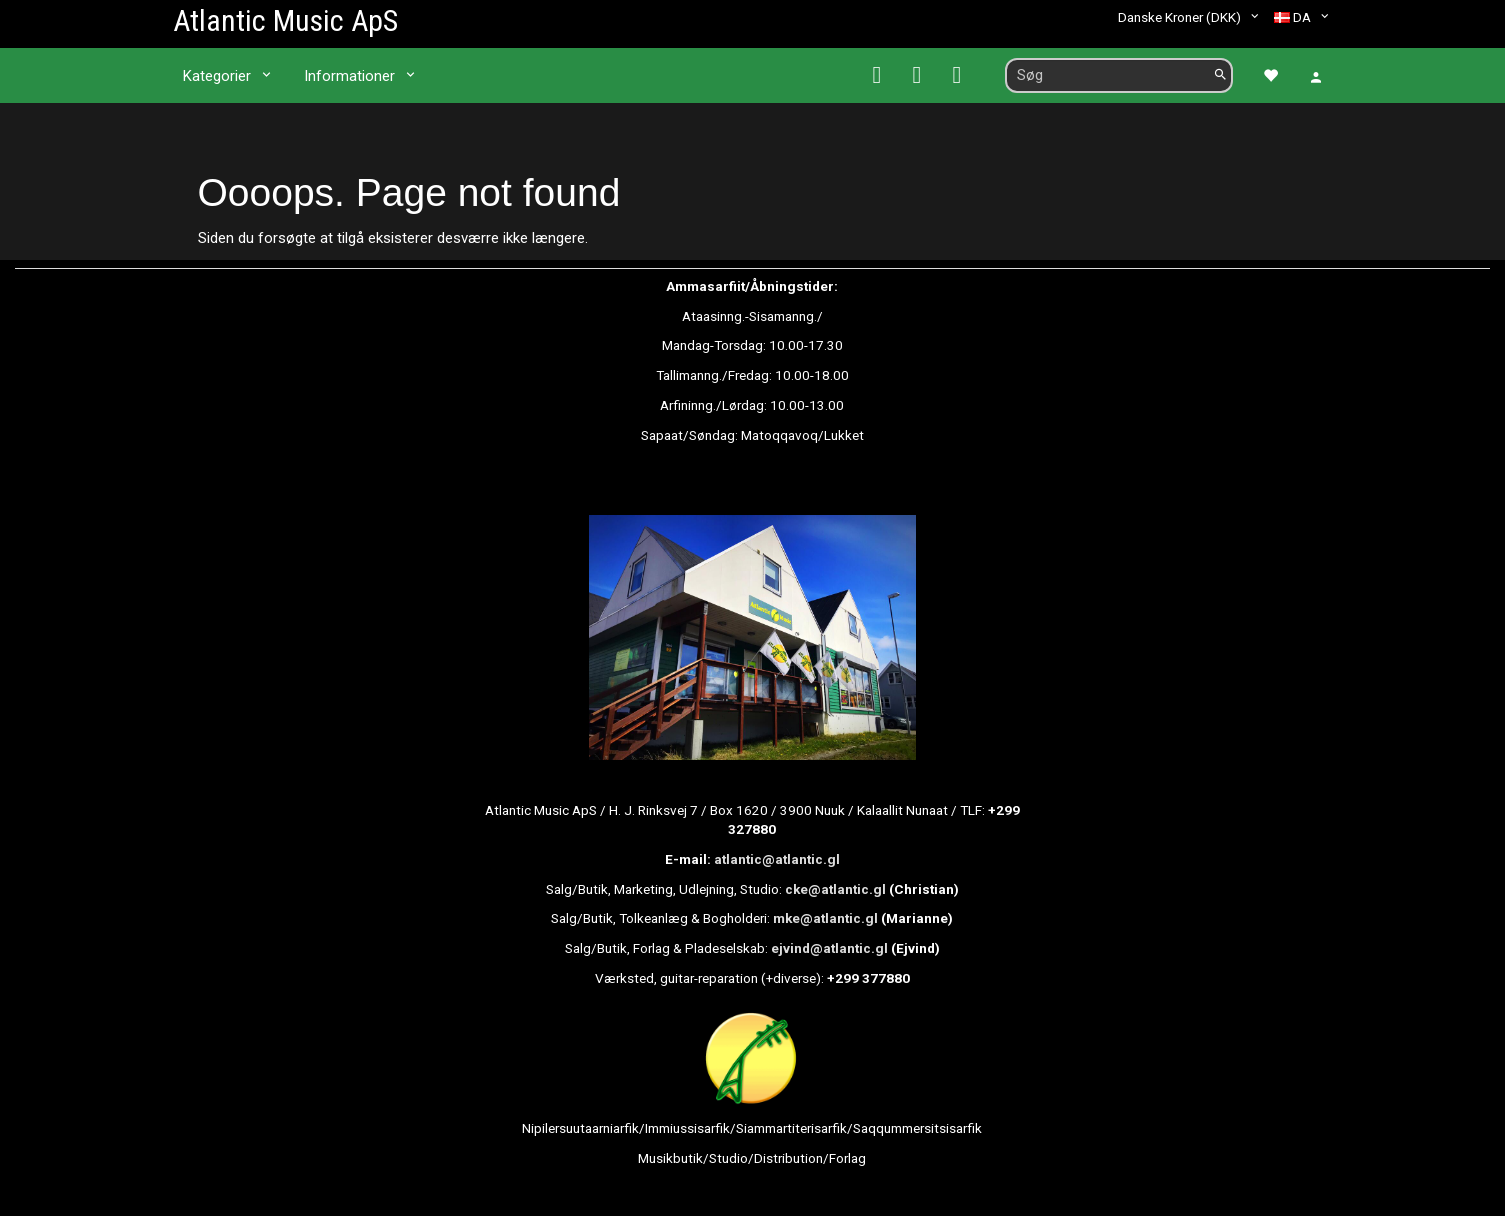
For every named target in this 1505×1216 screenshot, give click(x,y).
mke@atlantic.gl (825, 918)
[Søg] (1220, 75)
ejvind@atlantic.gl (829, 948)
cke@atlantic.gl (835, 889)
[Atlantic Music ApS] (285, 20)
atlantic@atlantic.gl (777, 859)
